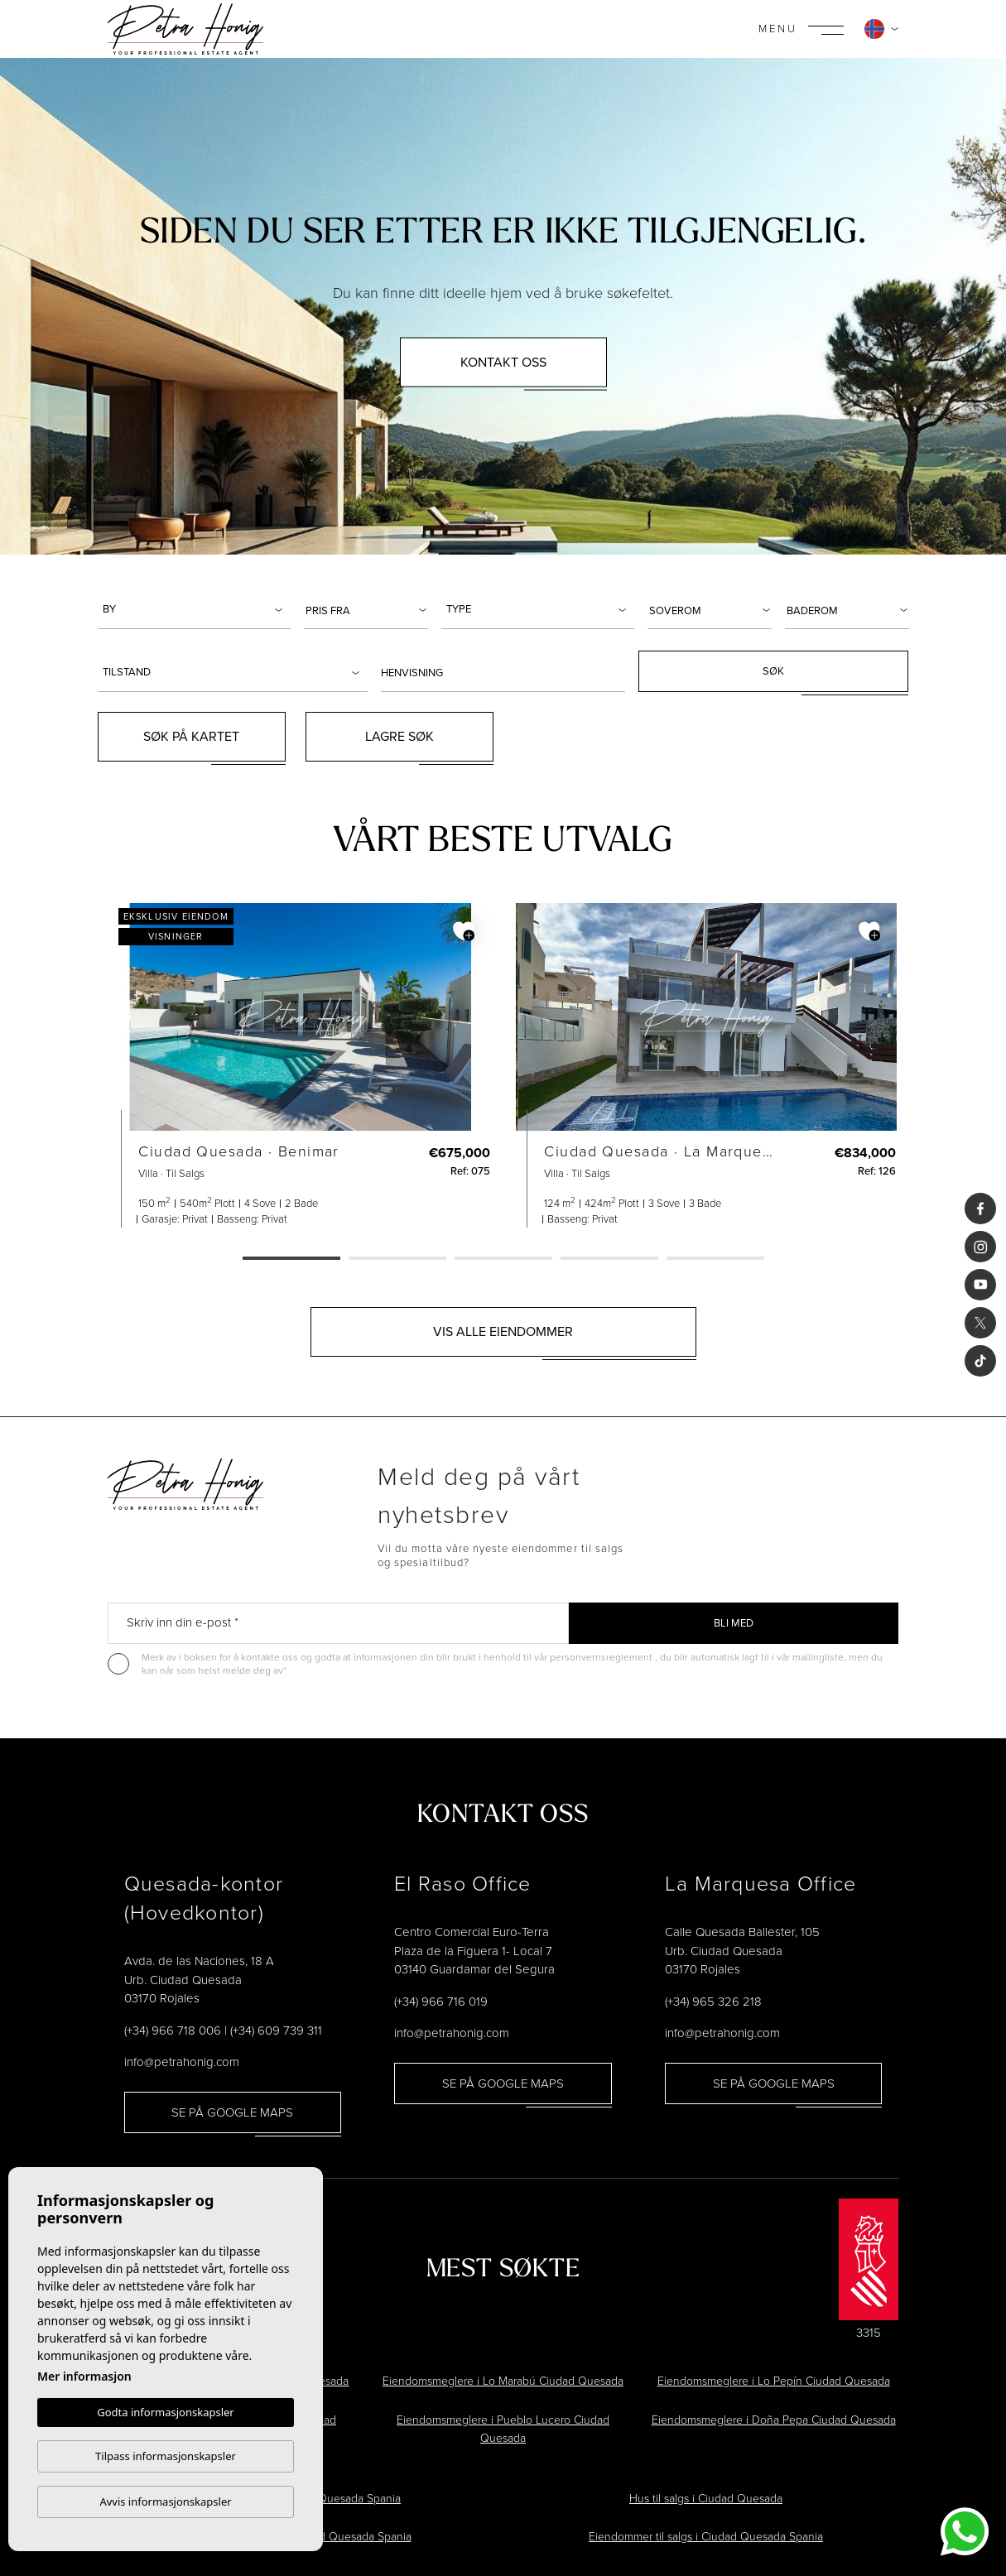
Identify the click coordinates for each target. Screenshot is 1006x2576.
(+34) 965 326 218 (713, 2001)
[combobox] (194, 608)
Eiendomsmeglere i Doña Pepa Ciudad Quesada (774, 2420)
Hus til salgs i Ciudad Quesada (705, 2498)
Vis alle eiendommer (503, 1331)
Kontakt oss (503, 361)
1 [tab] (291, 1259)
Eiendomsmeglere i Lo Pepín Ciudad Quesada (773, 2381)
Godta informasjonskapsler (165, 2412)
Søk (773, 671)
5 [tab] (715, 1259)
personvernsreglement (602, 1657)
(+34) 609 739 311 (276, 2030)
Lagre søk (399, 736)
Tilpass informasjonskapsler (165, 2456)
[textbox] (196, 609)
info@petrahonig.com (181, 2062)
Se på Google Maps (232, 2112)
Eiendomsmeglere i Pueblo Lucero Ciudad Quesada (503, 2429)
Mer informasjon (84, 2376)
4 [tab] (609, 1259)
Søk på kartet (191, 736)
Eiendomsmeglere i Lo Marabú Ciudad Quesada (503, 2381)
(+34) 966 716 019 (441, 2001)
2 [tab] (397, 1259)
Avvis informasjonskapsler (165, 2501)
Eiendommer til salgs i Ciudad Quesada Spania (706, 2536)
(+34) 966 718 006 (172, 2030)
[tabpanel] (300, 1065)
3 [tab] (503, 1259)
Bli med (733, 1623)
